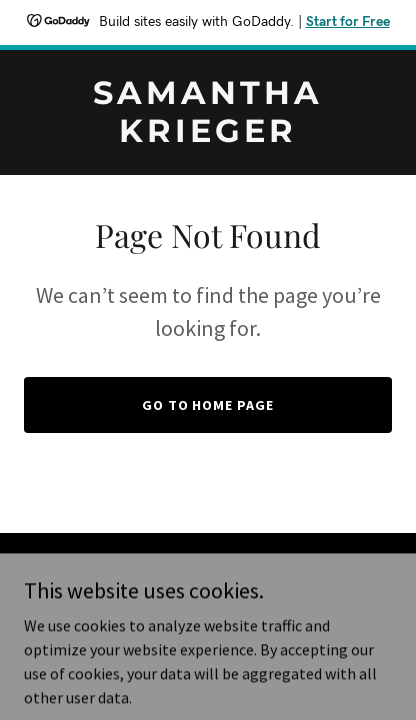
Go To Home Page (208, 405)
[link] (208, 136)
